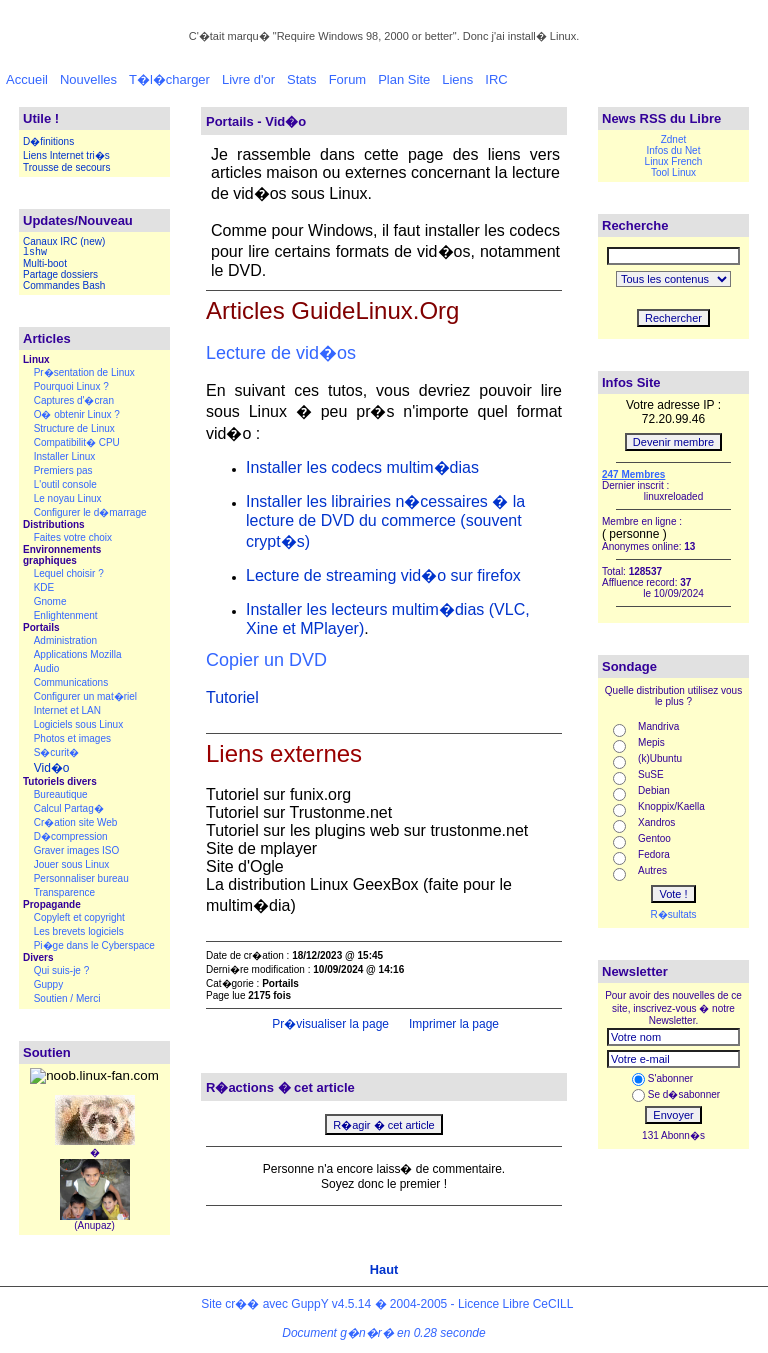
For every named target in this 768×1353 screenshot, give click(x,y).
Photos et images (72, 738)
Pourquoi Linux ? (71, 386)
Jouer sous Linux (72, 864)
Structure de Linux (74, 428)
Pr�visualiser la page (329, 1024)
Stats (302, 79)
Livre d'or (248, 79)
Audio (47, 668)
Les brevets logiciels (79, 931)
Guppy (48, 984)
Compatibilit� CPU (77, 442)
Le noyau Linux (68, 498)
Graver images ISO (77, 850)
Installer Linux (65, 456)
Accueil (27, 79)
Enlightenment (66, 615)
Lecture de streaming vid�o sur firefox (383, 575)
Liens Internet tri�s (66, 155)
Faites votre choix (73, 537)
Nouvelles (88, 79)
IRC (496, 79)
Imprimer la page (452, 1024)
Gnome (50, 601)
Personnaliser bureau (81, 878)
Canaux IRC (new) (64, 241)
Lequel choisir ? (69, 573)
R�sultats (673, 914)
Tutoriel (232, 697)
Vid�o (52, 768)
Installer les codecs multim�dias (362, 467)
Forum (348, 79)
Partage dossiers (60, 274)
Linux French (674, 161)
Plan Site (404, 79)
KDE (44, 587)
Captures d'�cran (74, 400)
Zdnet (674, 139)
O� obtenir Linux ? (77, 414)
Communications (71, 682)
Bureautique (61, 794)
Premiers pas (63, 470)
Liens (457, 79)
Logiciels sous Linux (79, 724)
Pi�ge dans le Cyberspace (94, 945)
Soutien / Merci (67, 998)
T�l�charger (169, 79)
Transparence (64, 892)
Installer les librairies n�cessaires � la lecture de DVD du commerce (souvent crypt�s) (385, 521)
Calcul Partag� (69, 808)
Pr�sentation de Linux (84, 372)
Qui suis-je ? (62, 970)
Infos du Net (674, 150)
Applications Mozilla (78, 654)
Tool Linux (673, 172)
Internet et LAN (67, 710)
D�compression (71, 836)
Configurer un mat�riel (85, 696)
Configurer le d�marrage (90, 512)
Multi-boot (45, 263)
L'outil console (65, 484)
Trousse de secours (66, 167)
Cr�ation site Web (76, 822)
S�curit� (57, 752)
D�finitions (48, 141)
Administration (65, 640)
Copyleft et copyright (79, 917)
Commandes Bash (64, 285)
